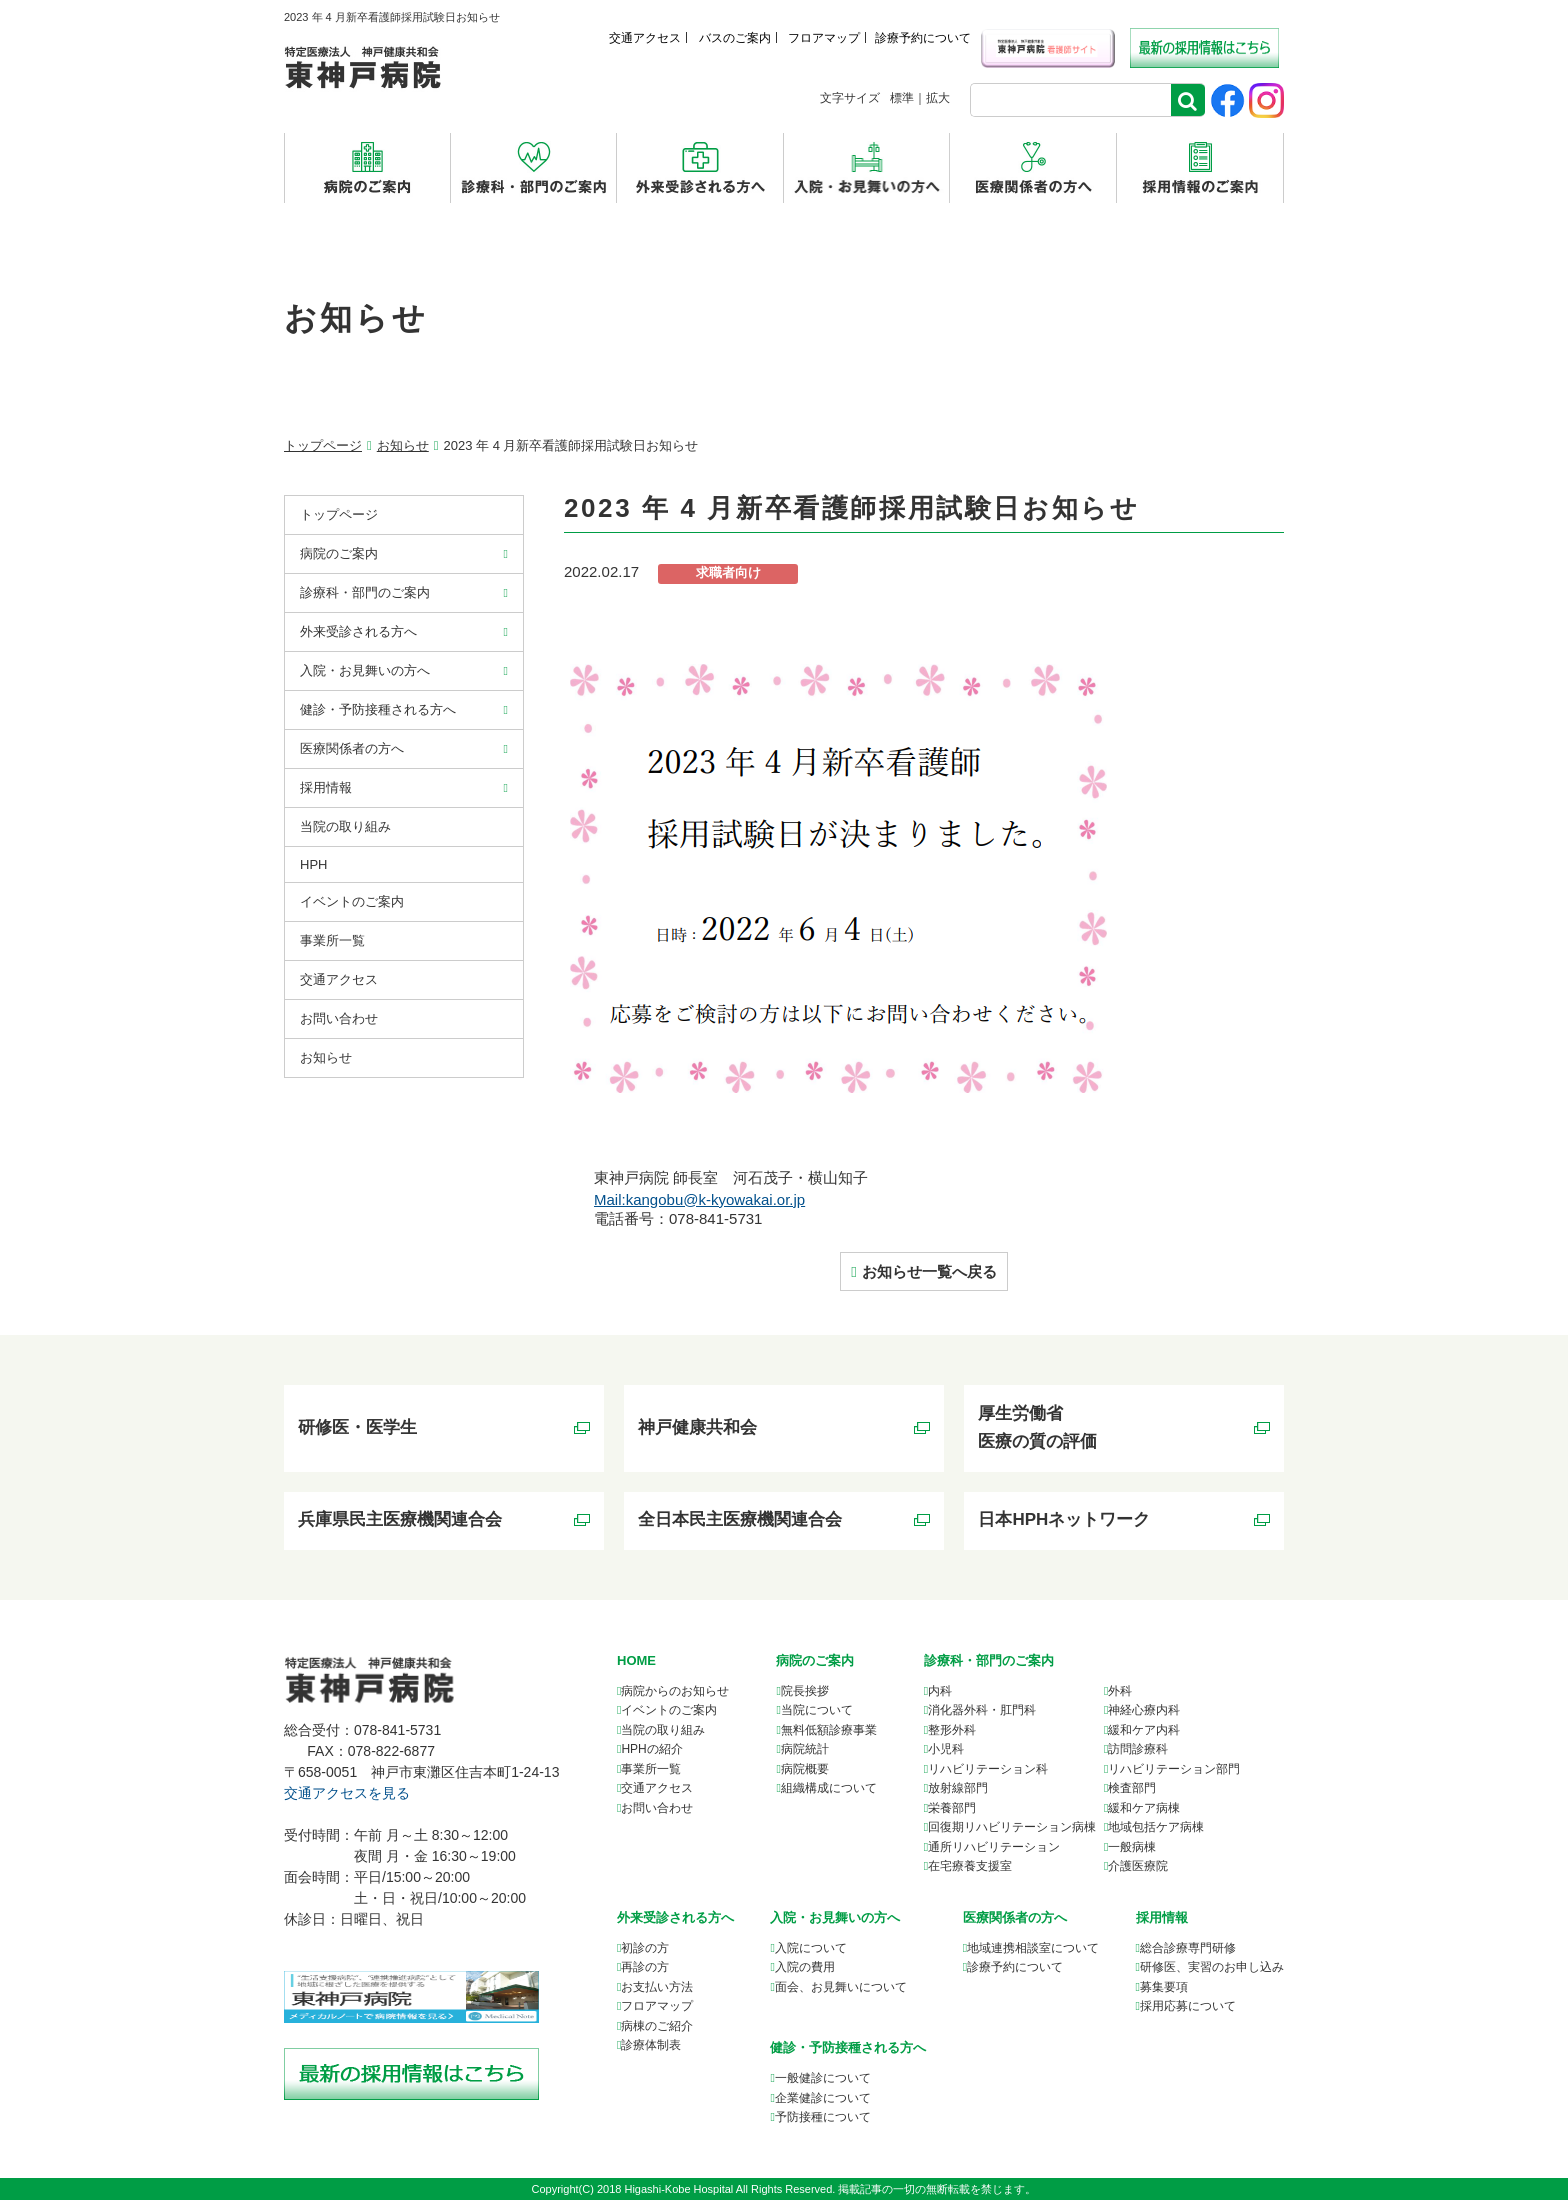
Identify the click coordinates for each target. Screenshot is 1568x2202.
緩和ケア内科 (1144, 1732)
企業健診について (823, 2100)
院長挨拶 (805, 1693)
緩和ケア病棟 (1144, 1810)
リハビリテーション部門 (1174, 1771)
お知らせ (403, 445)
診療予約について (923, 38)
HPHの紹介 (651, 1751)
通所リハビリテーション (994, 1849)
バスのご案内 (735, 38)
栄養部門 (952, 1810)
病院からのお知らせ (675, 1693)
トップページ (323, 445)
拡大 (938, 98)
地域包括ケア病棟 (1156, 1829)
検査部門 (1132, 1790)
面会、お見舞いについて (841, 1989)
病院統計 (805, 1751)
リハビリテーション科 (988, 1771)
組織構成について (829, 1790)
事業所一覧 (651, 1771)
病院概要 (805, 1771)
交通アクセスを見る (347, 1795)
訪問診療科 (1138, 1751)
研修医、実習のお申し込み (1212, 1969)
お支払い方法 (657, 1989)
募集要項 (1164, 1989)
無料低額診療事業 (829, 1732)
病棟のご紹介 (657, 2028)
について (1033, 1950)
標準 (902, 98)
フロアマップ (824, 38)
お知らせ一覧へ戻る (929, 1271)
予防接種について (823, 2119)
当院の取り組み (345, 826)
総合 (1188, 1950)
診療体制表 (651, 2047)
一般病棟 (1132, 1849)
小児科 (946, 1751)
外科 (1120, 1693)
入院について (811, 1950)
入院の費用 (805, 1969)
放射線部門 (958, 1790)
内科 (940, 1693)
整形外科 (952, 1732)
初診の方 (645, 1950)
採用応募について (1188, 2008)
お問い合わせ (339, 1018)
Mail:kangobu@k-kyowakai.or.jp (699, 1199)
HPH (313, 864)
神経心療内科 (1144, 1712)
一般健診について (823, 2080)
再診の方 (645, 1969)
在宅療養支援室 (970, 1868)
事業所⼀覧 (332, 940)
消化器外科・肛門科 (982, 1712)
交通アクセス (645, 38)
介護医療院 (1138, 1868)
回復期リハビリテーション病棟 (1012, 1829)
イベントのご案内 (352, 901)
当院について (817, 1712)
